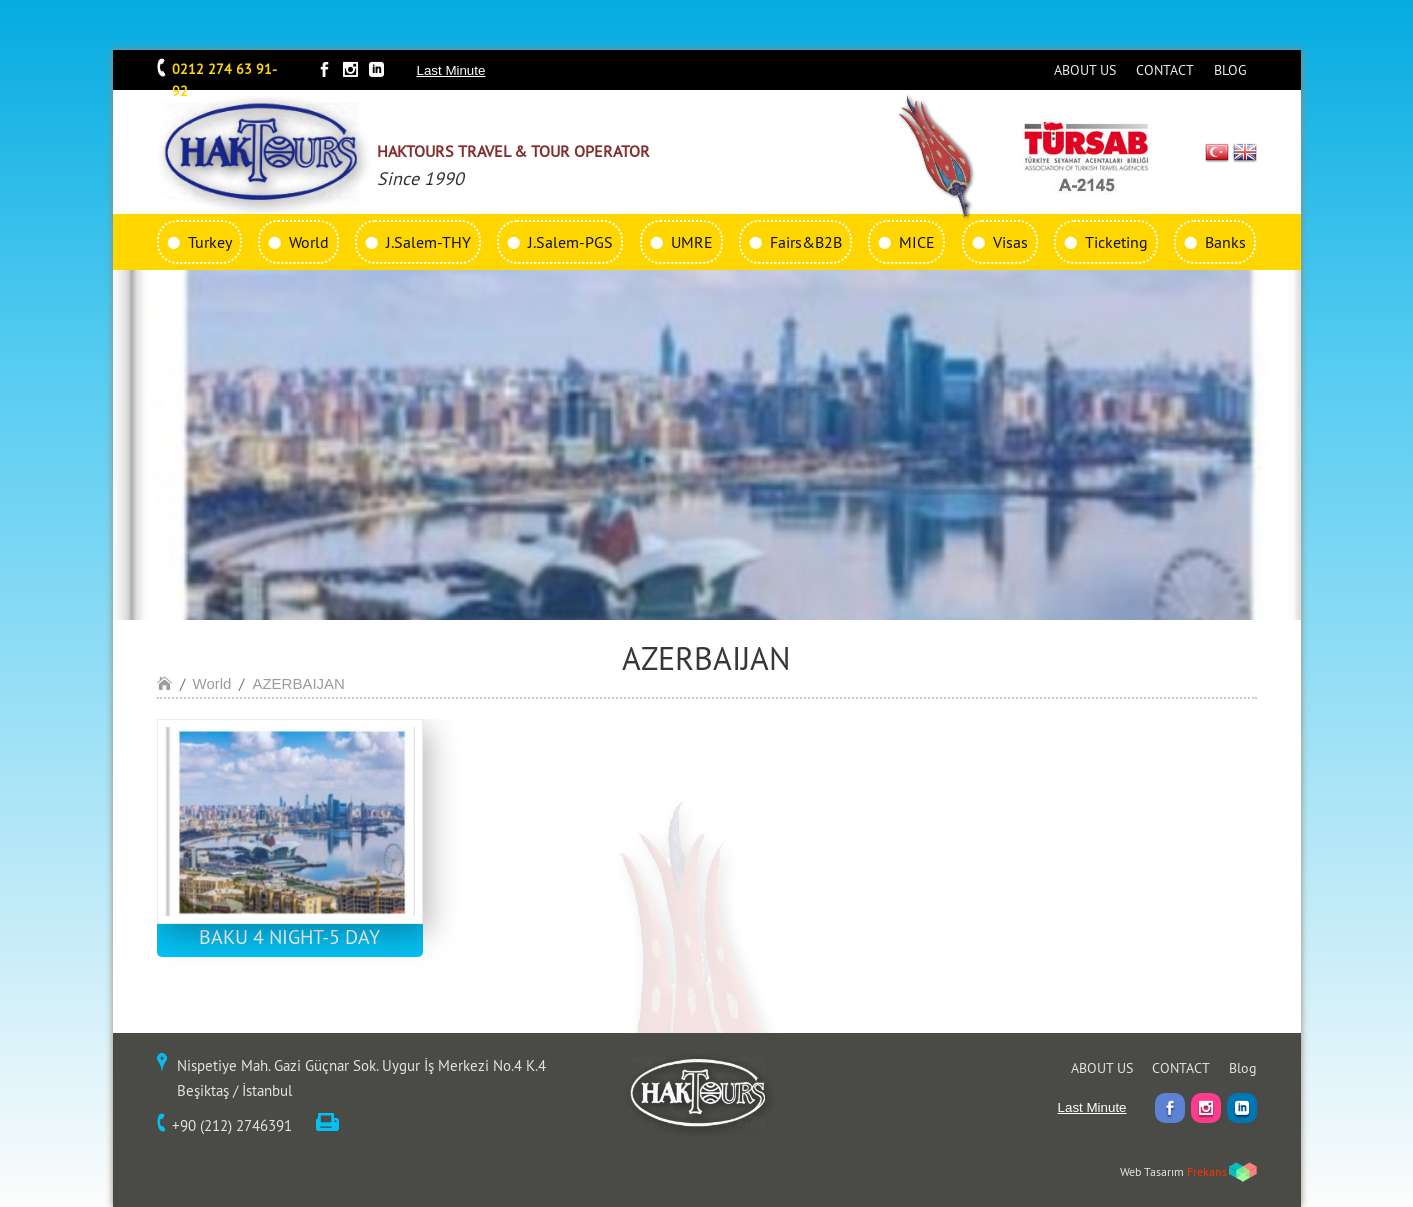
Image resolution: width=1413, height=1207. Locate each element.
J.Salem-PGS (570, 242)
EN (1245, 152)
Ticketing (1116, 242)
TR (1216, 152)
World (309, 242)
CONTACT (1165, 70)
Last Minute (451, 70)
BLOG (1230, 70)
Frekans (1207, 1171)
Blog (1243, 1068)
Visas (1010, 242)
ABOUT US (1085, 70)
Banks (1225, 242)
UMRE (692, 242)
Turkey (210, 242)
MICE (917, 242)
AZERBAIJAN (298, 683)
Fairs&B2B (806, 242)
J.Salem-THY (428, 242)
